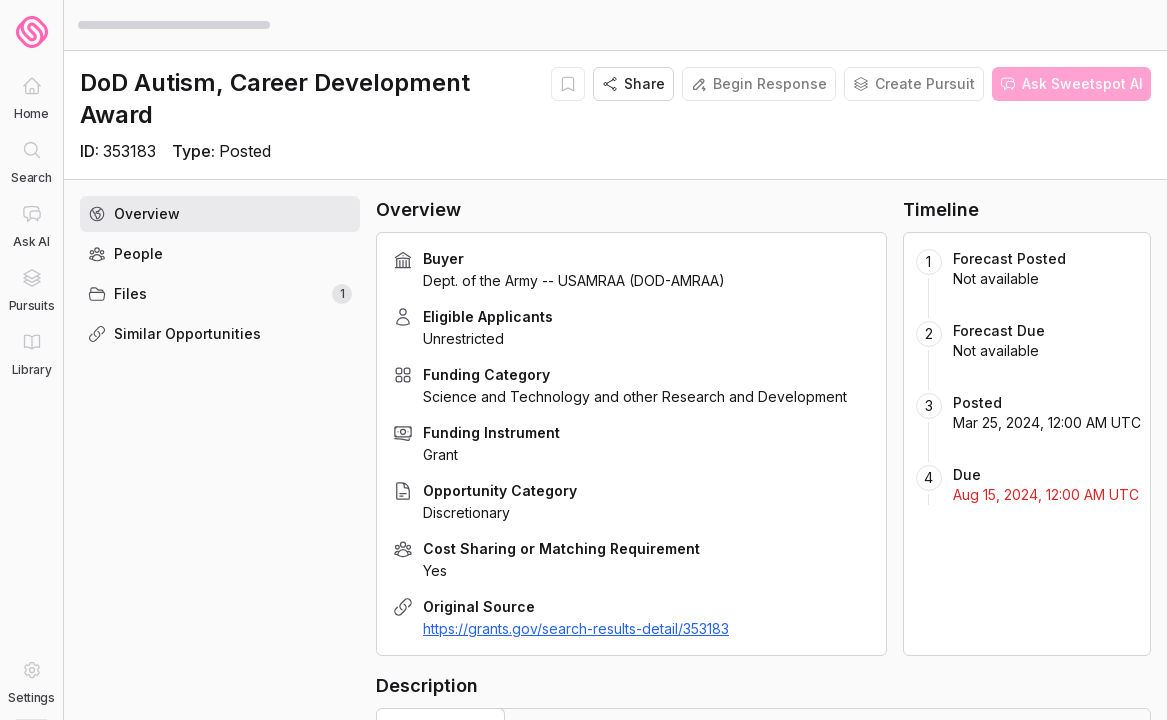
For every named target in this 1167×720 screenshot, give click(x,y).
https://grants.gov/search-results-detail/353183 (576, 628)
